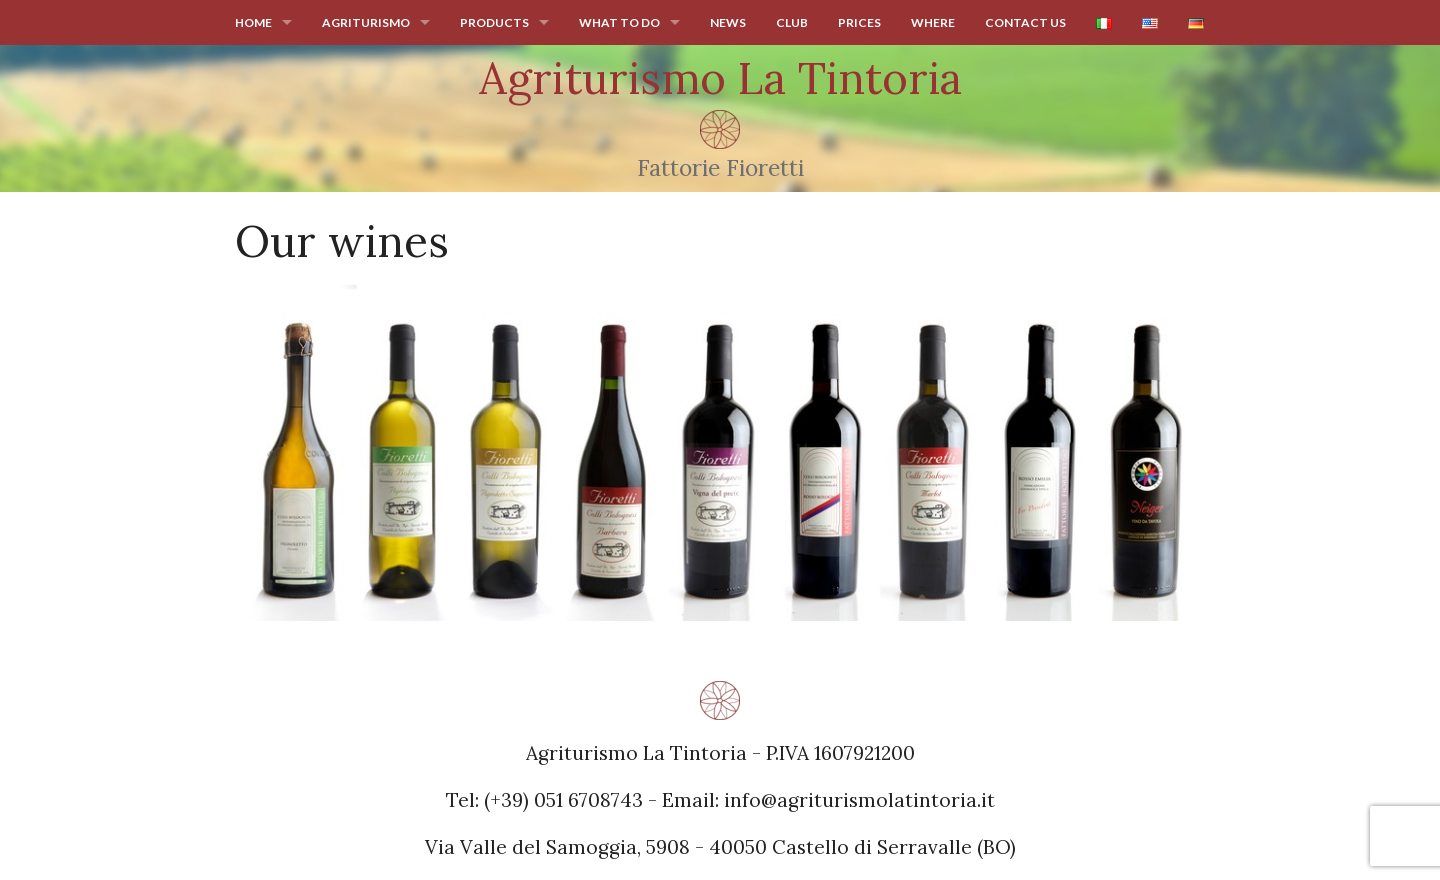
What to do (619, 22)
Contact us (1025, 22)
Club (792, 22)
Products (494, 22)
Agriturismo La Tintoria (720, 78)
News (728, 22)
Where (933, 22)
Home (253, 22)
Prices (859, 22)
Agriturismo (366, 22)
